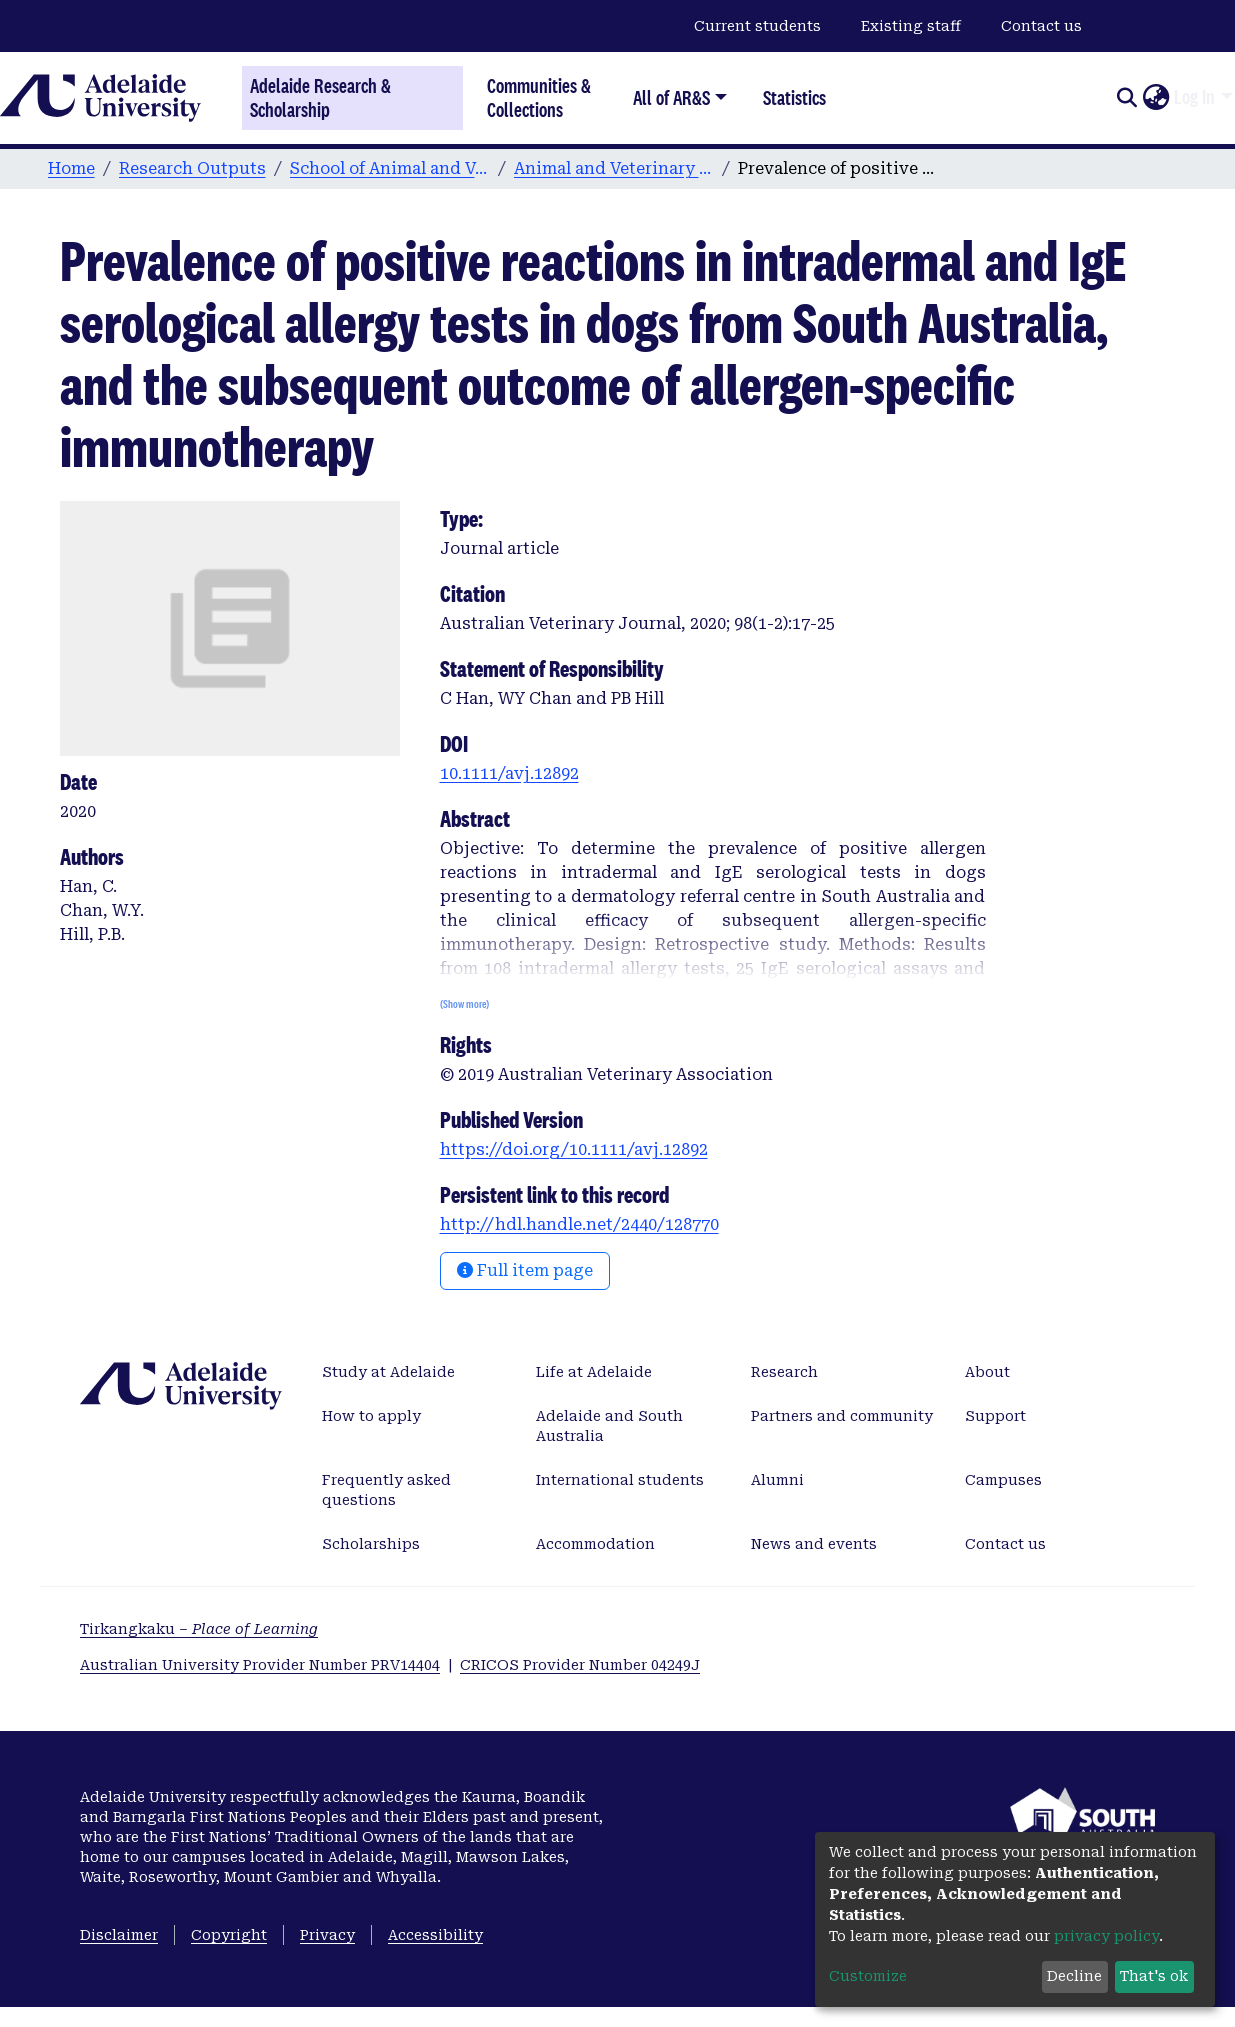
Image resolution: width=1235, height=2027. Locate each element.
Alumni (777, 1480)
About (987, 1372)
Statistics (794, 97)
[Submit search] (1126, 98)
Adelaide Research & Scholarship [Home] (320, 98)
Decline (1074, 1976)
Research (784, 1372)
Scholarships (371, 1544)
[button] (1155, 98)
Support (995, 1416)
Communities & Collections (539, 97)
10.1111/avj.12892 (509, 773)
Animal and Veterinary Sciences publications (614, 168)
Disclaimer (119, 1935)
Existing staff (911, 26)
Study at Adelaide (388, 1372)
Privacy (327, 1935)
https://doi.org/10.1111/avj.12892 (574, 1149)
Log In (1194, 97)
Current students (757, 26)
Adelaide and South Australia (609, 1426)
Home (71, 168)
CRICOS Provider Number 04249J (580, 1665)
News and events (814, 1544)
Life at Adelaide (594, 1372)
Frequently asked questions (386, 1490)
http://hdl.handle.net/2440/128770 (579, 1224)
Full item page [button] (525, 1270)
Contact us (1041, 26)
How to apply (371, 1416)
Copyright (229, 1935)
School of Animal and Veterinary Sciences (390, 168)
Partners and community (842, 1416)
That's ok (1154, 1976)
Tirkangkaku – (199, 1629)
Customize (868, 1976)
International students (620, 1480)
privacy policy (1106, 1936)
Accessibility (435, 1935)
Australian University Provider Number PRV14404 (260, 1665)
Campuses (1003, 1480)
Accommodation (595, 1544)
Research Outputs (192, 168)
